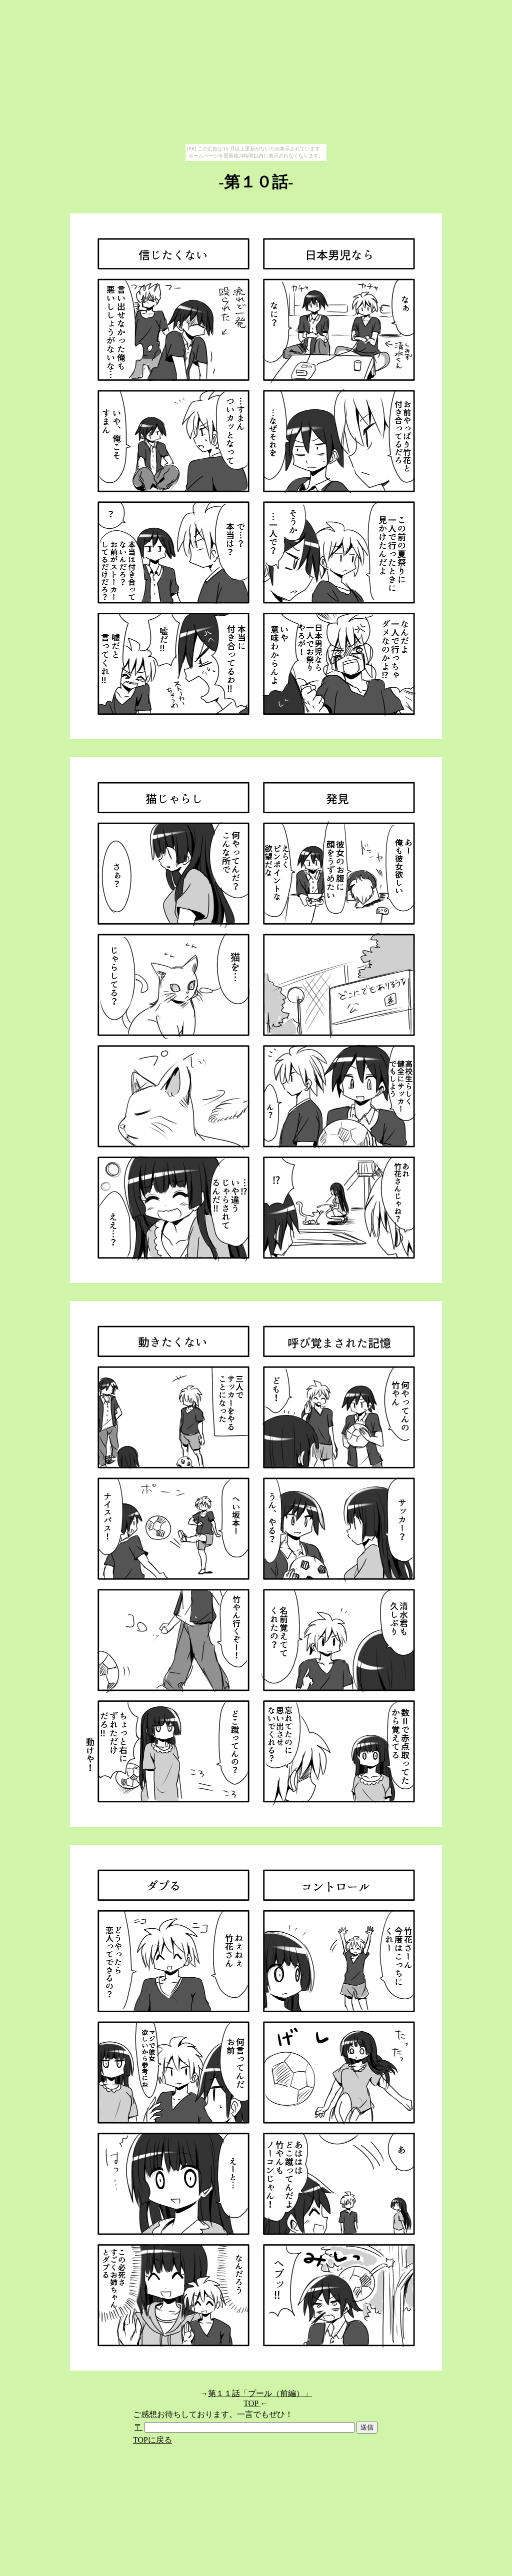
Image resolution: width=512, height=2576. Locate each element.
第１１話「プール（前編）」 (260, 2393)
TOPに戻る (152, 2440)
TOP (252, 2403)
